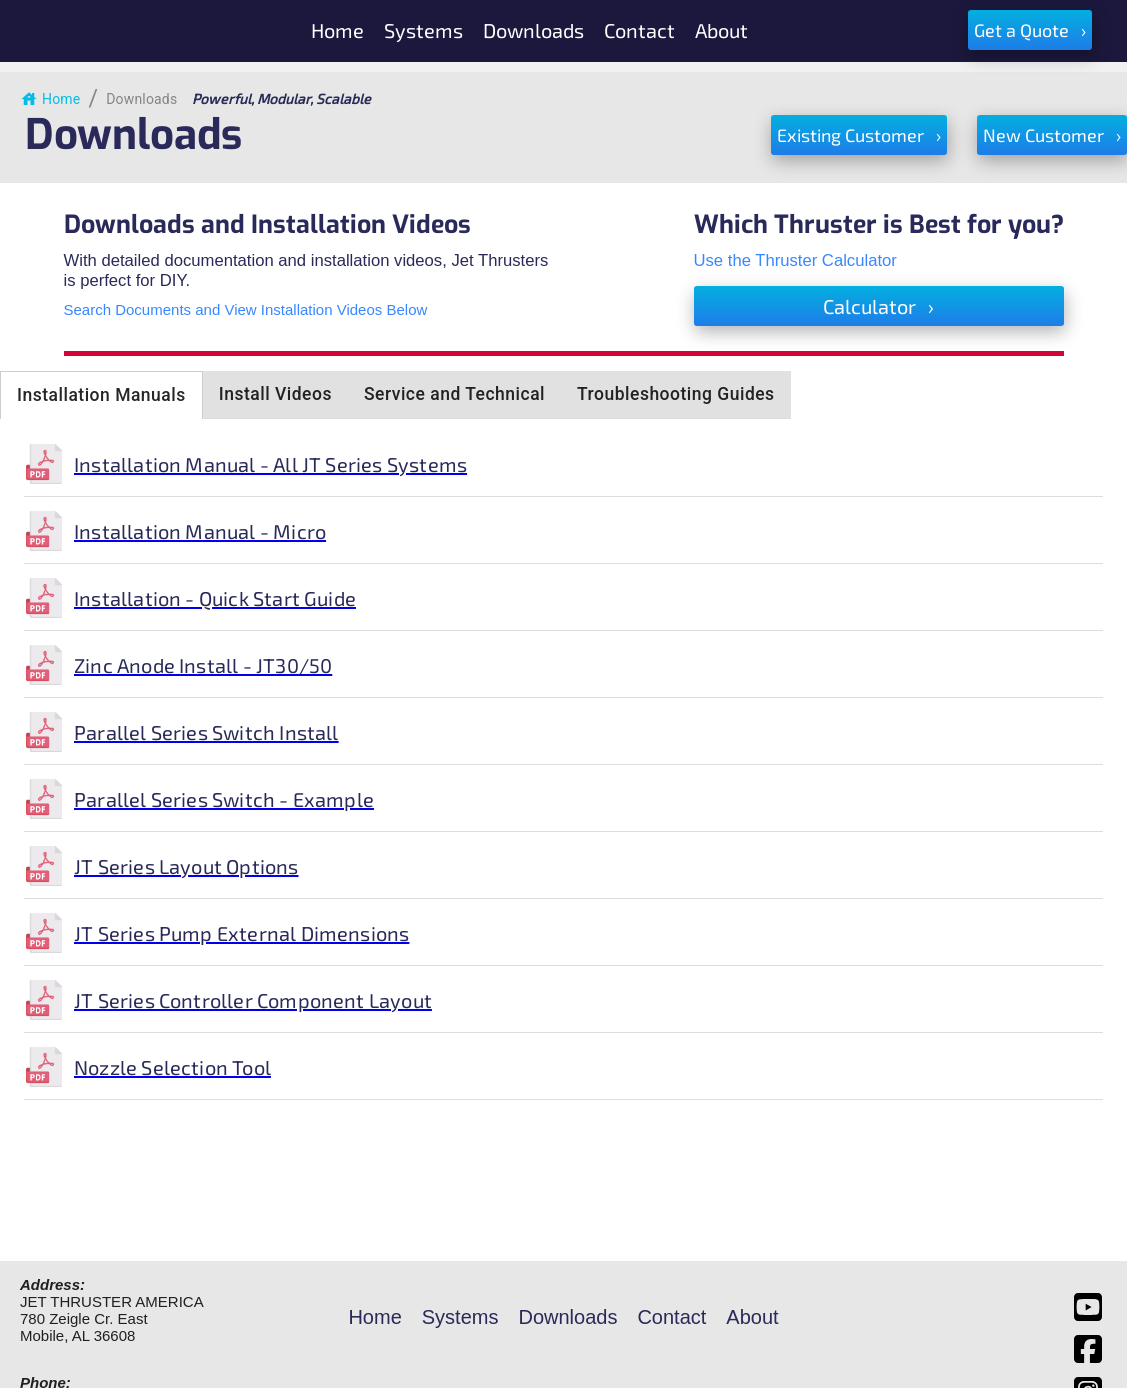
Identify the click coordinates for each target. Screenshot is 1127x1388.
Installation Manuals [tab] (101, 395)
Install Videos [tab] (275, 394)
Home (50, 99)
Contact (671, 1317)
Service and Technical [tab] (454, 394)
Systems (460, 1317)
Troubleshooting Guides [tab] (676, 394)
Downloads (141, 99)
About (752, 1317)
